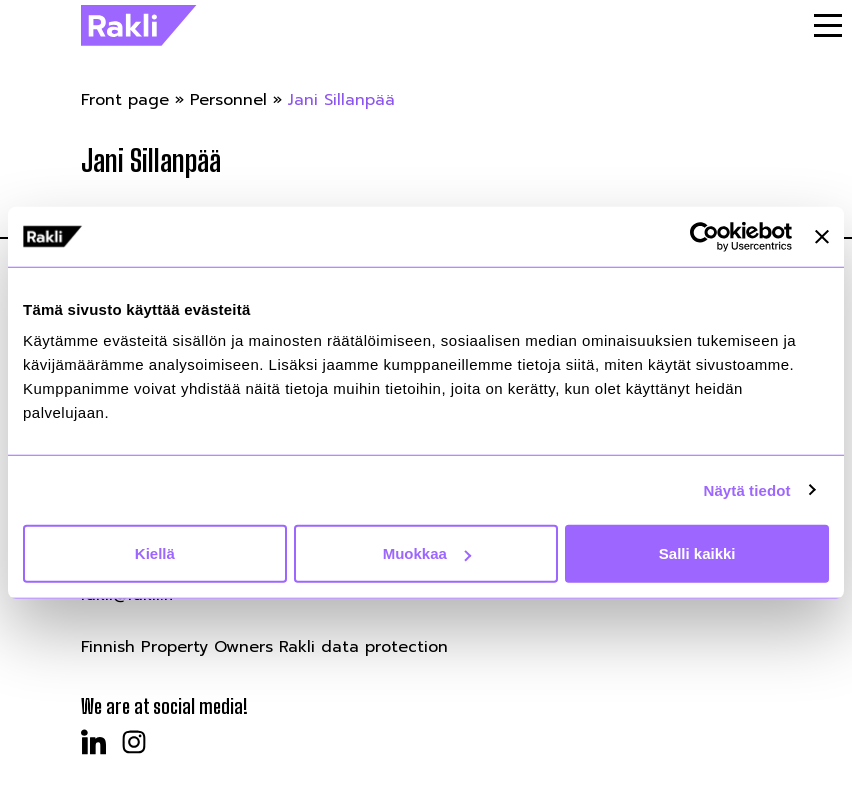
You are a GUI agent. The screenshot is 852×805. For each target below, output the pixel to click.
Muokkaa (427, 553)
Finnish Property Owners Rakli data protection (264, 647)
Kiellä (155, 553)
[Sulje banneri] (822, 236)
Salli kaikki (697, 553)
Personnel (228, 100)
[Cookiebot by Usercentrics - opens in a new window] (704, 236)
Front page (125, 100)
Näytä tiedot (747, 489)
